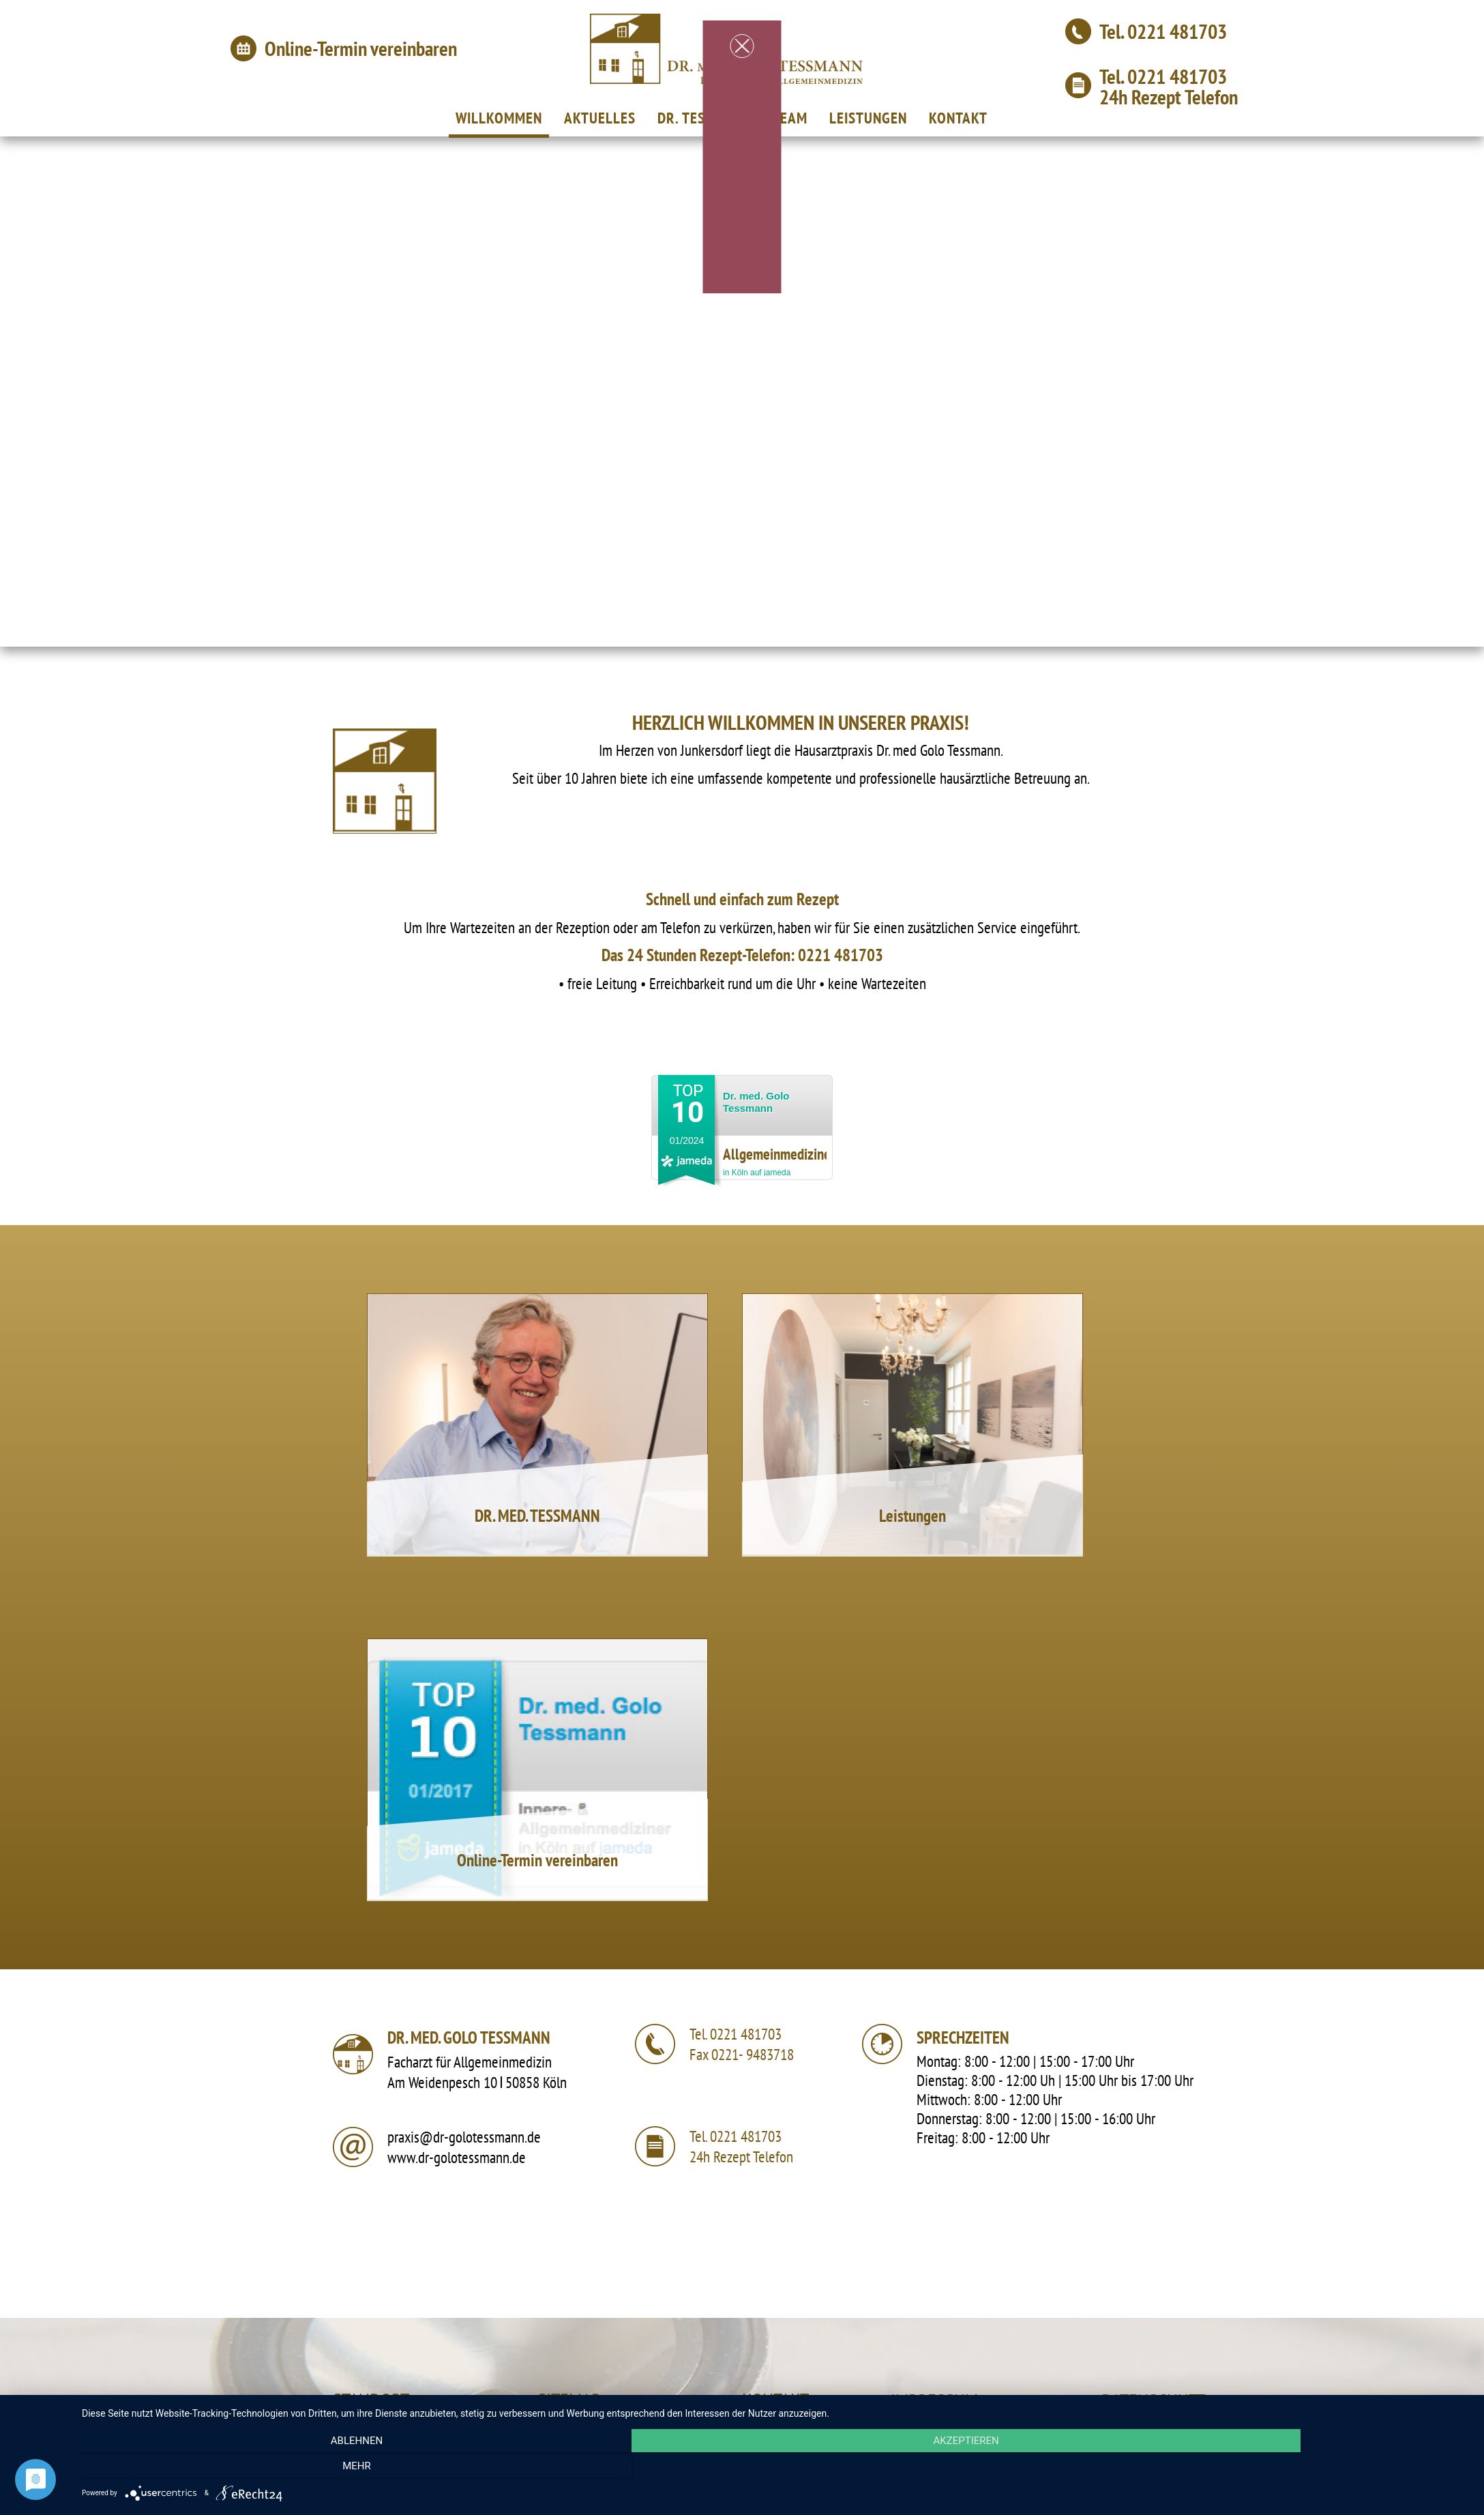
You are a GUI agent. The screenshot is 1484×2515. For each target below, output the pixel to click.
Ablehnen (290, 2468)
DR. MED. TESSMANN (537, 1516)
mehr (1262, 2468)
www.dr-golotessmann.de (456, 2157)
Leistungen (912, 1516)
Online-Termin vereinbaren (361, 48)
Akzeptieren (776, 2468)
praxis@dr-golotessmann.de (464, 2137)
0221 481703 (1177, 31)
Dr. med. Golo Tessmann (756, 1102)
